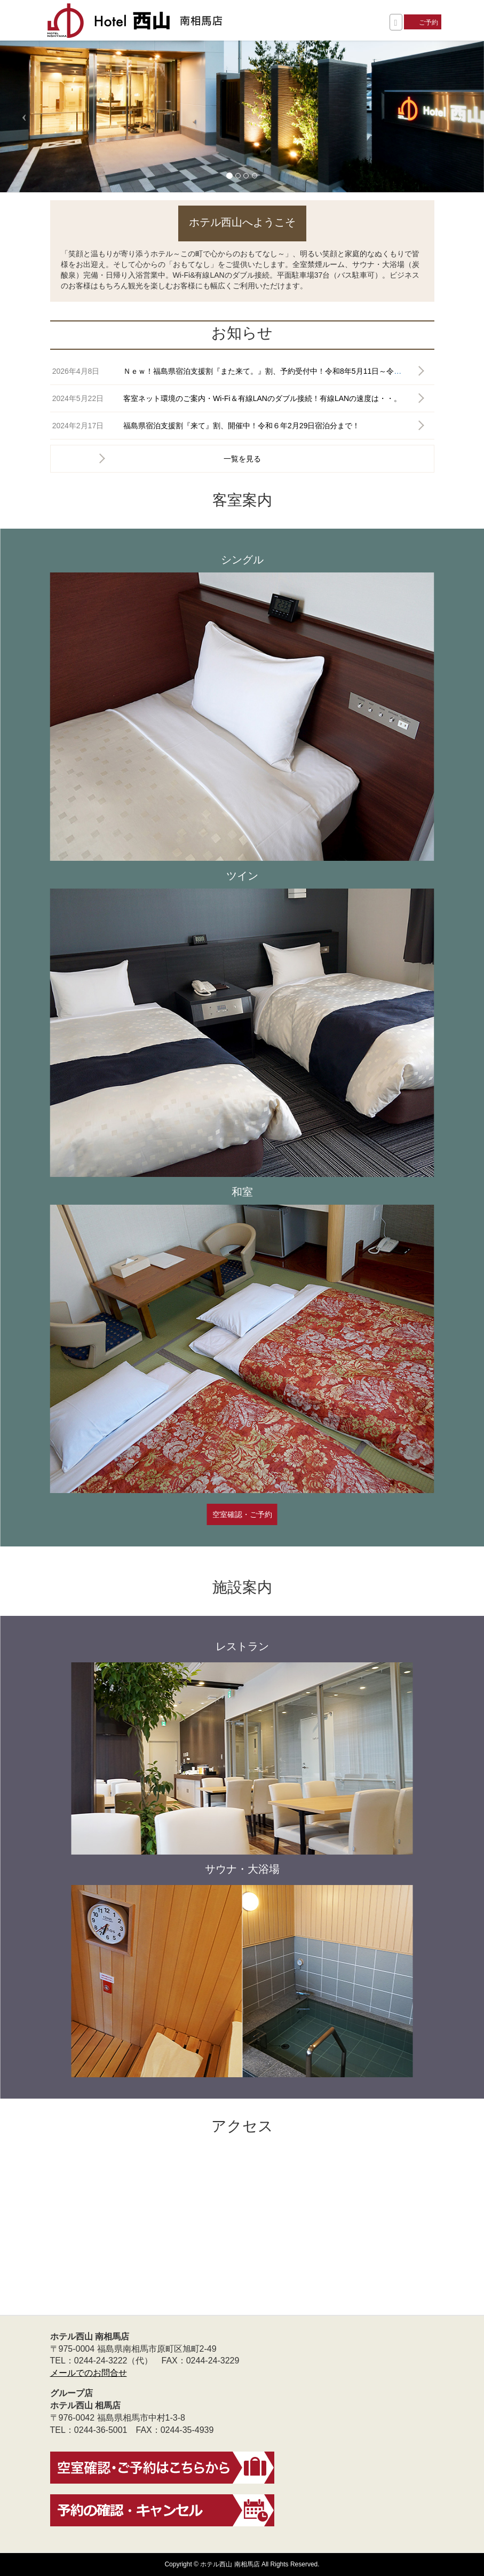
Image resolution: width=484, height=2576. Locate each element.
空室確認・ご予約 (242, 1514)
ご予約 (428, 22)
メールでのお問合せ (88, 2372)
